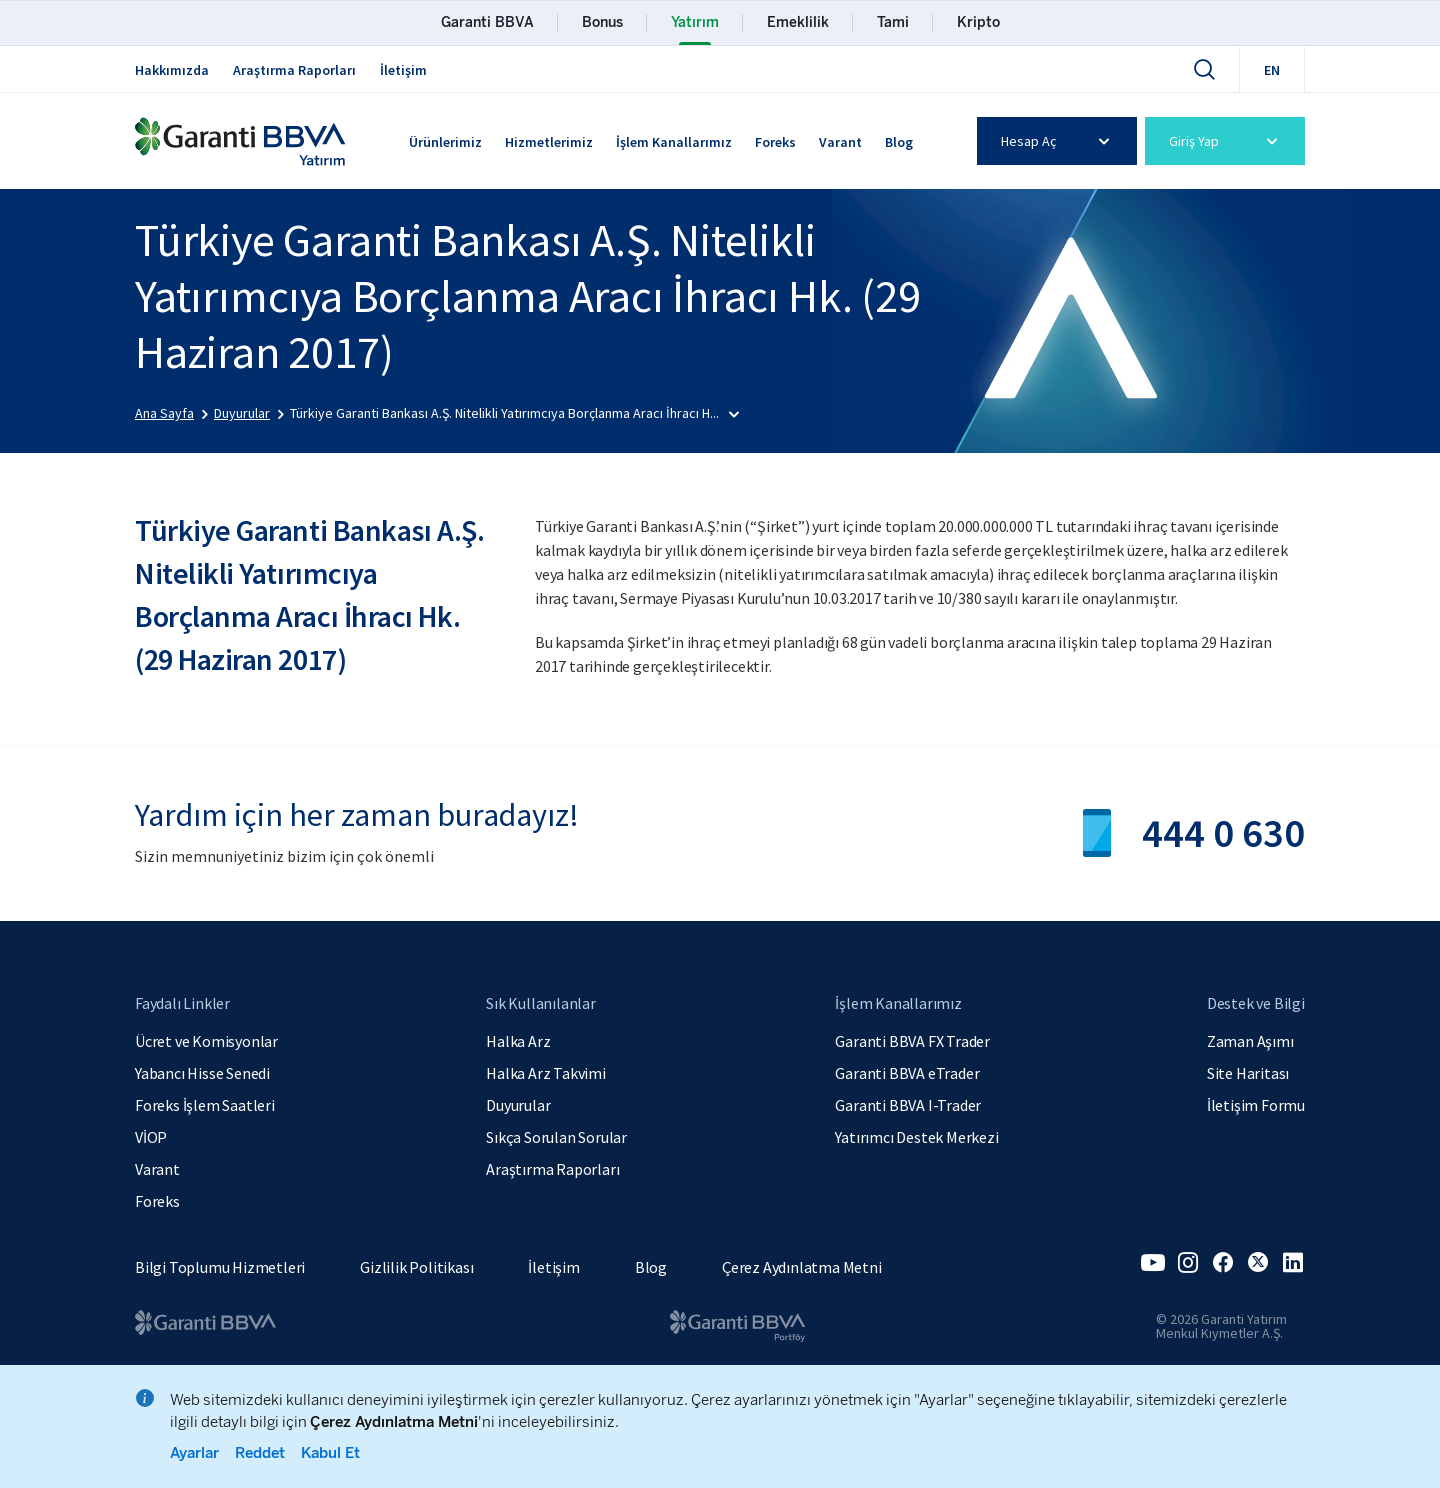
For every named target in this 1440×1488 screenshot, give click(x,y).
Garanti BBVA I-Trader (908, 1105)
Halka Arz (518, 1041)
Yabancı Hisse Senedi (202, 1073)
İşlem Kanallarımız (674, 142)
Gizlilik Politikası (416, 1267)
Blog (899, 142)
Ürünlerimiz (445, 142)
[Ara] (1204, 69)
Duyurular (518, 1105)
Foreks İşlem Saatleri (205, 1105)
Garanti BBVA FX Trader (912, 1041)
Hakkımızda (172, 70)
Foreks (775, 142)
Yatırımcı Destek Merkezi (916, 1137)
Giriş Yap (1226, 141)
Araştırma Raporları (294, 70)
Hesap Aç (1058, 141)
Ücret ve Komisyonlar (206, 1041)
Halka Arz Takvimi (546, 1073)
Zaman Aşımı (1250, 1041)
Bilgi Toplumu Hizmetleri (220, 1267)
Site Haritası (1248, 1073)
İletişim (403, 70)
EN (1272, 70)
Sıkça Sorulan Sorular (556, 1137)
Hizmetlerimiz (549, 142)
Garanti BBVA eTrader (907, 1073)
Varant (840, 142)
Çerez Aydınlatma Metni (802, 1267)
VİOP (151, 1137)
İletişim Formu (1256, 1105)
